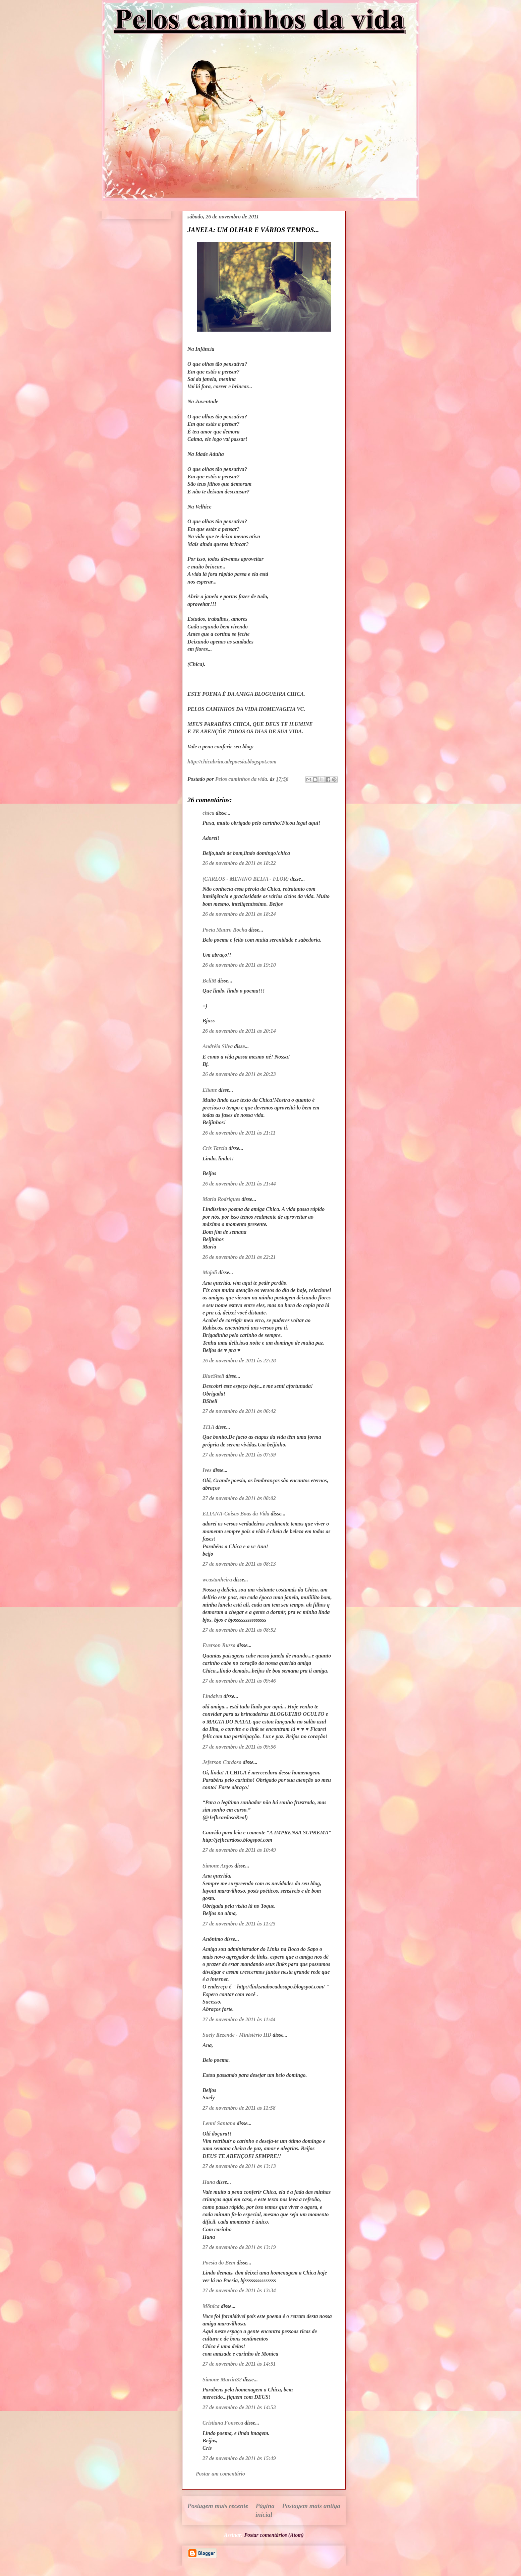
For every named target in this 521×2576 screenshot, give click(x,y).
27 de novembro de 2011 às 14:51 (239, 2364)
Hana (208, 2182)
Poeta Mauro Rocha (224, 930)
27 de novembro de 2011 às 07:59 (239, 1455)
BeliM (209, 981)
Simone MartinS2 (222, 2379)
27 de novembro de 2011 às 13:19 (239, 2247)
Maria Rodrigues (221, 1199)
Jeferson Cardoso (221, 1762)
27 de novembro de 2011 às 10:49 (239, 1850)
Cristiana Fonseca (222, 2423)
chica (208, 813)
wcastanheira (217, 1579)
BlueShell (213, 1376)
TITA (208, 1427)
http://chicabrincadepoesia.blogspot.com (232, 761)
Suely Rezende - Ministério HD (236, 2035)
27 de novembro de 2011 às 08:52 (239, 1630)
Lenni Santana (218, 2123)
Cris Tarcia (214, 1148)
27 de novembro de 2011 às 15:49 (239, 2458)
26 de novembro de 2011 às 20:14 (239, 1031)
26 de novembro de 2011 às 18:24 (239, 914)
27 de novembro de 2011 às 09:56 (239, 1747)
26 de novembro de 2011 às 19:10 (239, 965)
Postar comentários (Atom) (274, 2535)
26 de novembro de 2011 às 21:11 (239, 1133)
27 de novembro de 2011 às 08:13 (239, 1564)
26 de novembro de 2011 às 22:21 (239, 1257)
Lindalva (212, 1696)
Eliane (209, 1090)
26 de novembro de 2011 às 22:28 (239, 1360)
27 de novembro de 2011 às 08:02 (239, 1498)
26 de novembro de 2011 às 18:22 (239, 863)
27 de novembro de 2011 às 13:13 (239, 2166)
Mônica (211, 2306)
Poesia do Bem (218, 2262)
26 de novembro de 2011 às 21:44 (239, 1184)
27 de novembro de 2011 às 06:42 (239, 1411)
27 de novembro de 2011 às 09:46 (239, 1681)
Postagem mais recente (217, 2505)
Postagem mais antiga (311, 2505)
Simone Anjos (217, 1866)
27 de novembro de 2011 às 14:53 (239, 2407)
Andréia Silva (217, 1046)
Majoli (209, 1272)
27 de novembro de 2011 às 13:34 (239, 2290)
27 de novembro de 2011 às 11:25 (239, 1923)
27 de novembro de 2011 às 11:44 (239, 2019)
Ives (207, 1470)
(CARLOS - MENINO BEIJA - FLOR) (245, 879)
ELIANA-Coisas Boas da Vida (236, 1513)
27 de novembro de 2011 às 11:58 (239, 2108)
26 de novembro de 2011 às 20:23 (239, 1074)
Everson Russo (218, 1645)
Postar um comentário (220, 2474)
